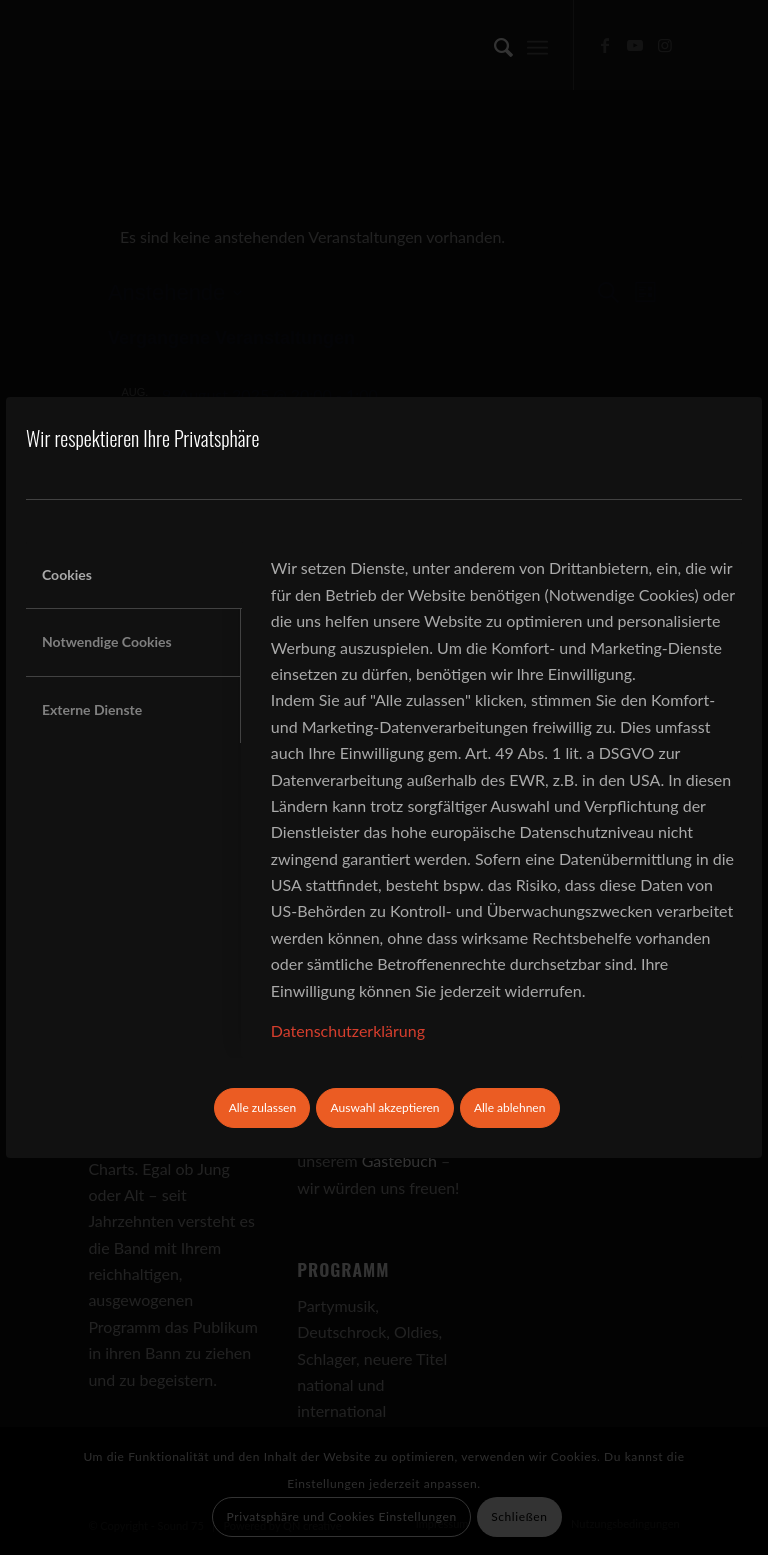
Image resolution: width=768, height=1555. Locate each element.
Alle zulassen (263, 1107)
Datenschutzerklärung (348, 1030)
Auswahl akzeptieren (385, 1107)
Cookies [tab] (67, 574)
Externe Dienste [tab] (92, 709)
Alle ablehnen (509, 1107)
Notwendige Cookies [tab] (107, 641)
